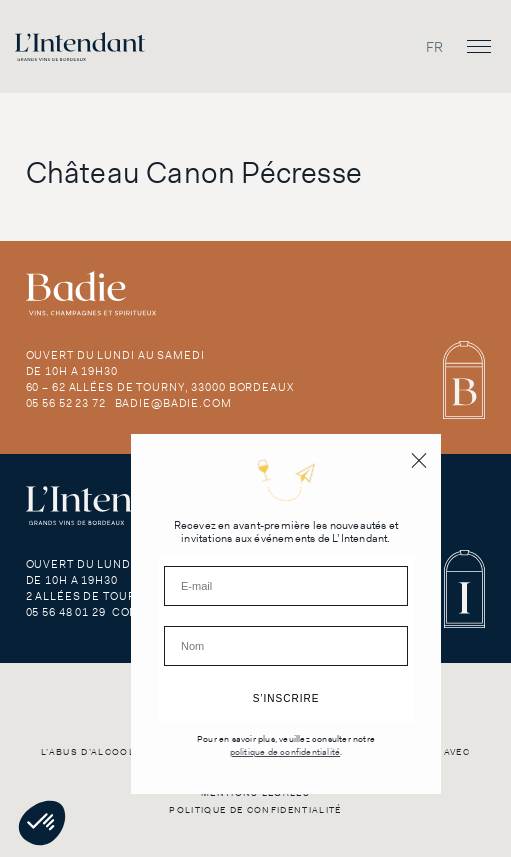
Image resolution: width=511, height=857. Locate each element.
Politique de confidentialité (255, 810)
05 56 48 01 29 (66, 612)
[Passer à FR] (434, 46)
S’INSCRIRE (286, 698)
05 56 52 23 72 (66, 403)
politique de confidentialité (285, 752)
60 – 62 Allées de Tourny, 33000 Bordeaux (160, 387)
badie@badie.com (173, 403)
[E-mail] (286, 586)
